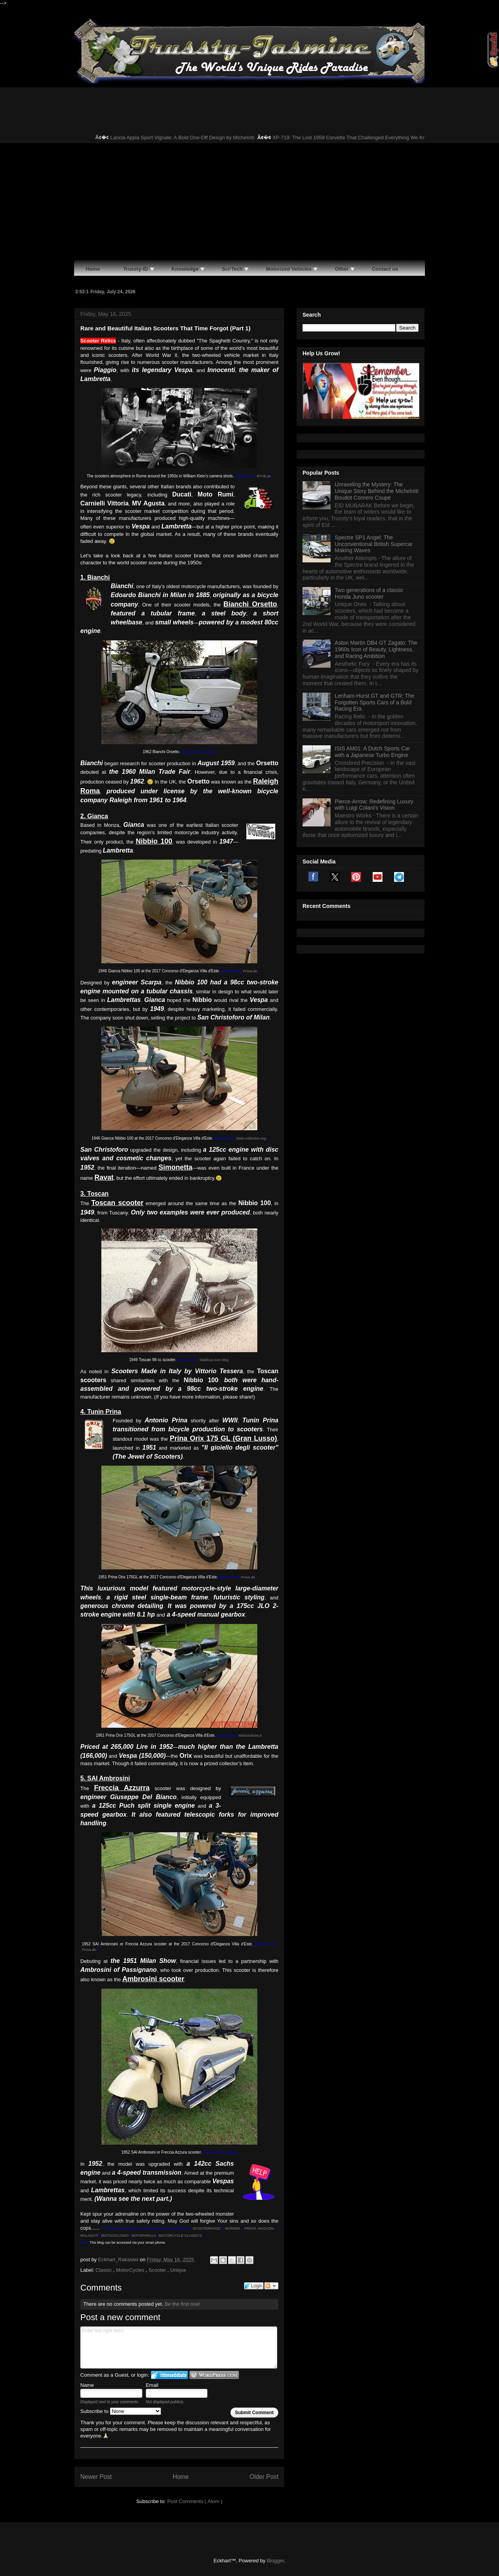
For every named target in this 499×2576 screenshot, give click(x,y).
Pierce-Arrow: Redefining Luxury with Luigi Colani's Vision (374, 804)
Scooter (158, 2270)
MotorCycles (131, 2270)
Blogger (275, 2561)
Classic (104, 2270)
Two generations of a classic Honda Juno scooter (369, 593)
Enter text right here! (178, 2347)
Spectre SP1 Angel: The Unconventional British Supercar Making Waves (374, 544)
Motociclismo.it (250, 1735)
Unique (178, 2270)
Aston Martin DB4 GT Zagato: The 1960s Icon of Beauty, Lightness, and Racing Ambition (376, 649)
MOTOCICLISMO (114, 2235)
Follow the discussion (271, 2285)
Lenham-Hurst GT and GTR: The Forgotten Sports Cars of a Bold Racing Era (374, 702)
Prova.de (250, 971)
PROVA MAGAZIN (259, 2228)
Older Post (264, 2476)
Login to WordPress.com (214, 2375)
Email (152, 2385)
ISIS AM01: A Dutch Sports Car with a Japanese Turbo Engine (372, 751)
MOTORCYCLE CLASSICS (180, 2235)
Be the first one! (182, 2304)
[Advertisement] (249, 201)
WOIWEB (232, 2228)
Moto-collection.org (251, 1138)
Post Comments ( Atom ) (195, 2501)
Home (181, 2476)
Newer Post (96, 2476)
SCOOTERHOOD (207, 2228)
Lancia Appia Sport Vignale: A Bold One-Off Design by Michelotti (193, 137)
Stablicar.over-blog (213, 1360)
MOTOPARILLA (143, 2235)
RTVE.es (264, 476)
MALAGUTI (89, 2235)
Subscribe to (120, 2411)
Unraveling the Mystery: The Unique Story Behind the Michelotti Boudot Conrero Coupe (377, 491)
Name (87, 2385)
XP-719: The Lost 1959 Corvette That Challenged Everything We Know (362, 137)
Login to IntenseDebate (169, 2375)
